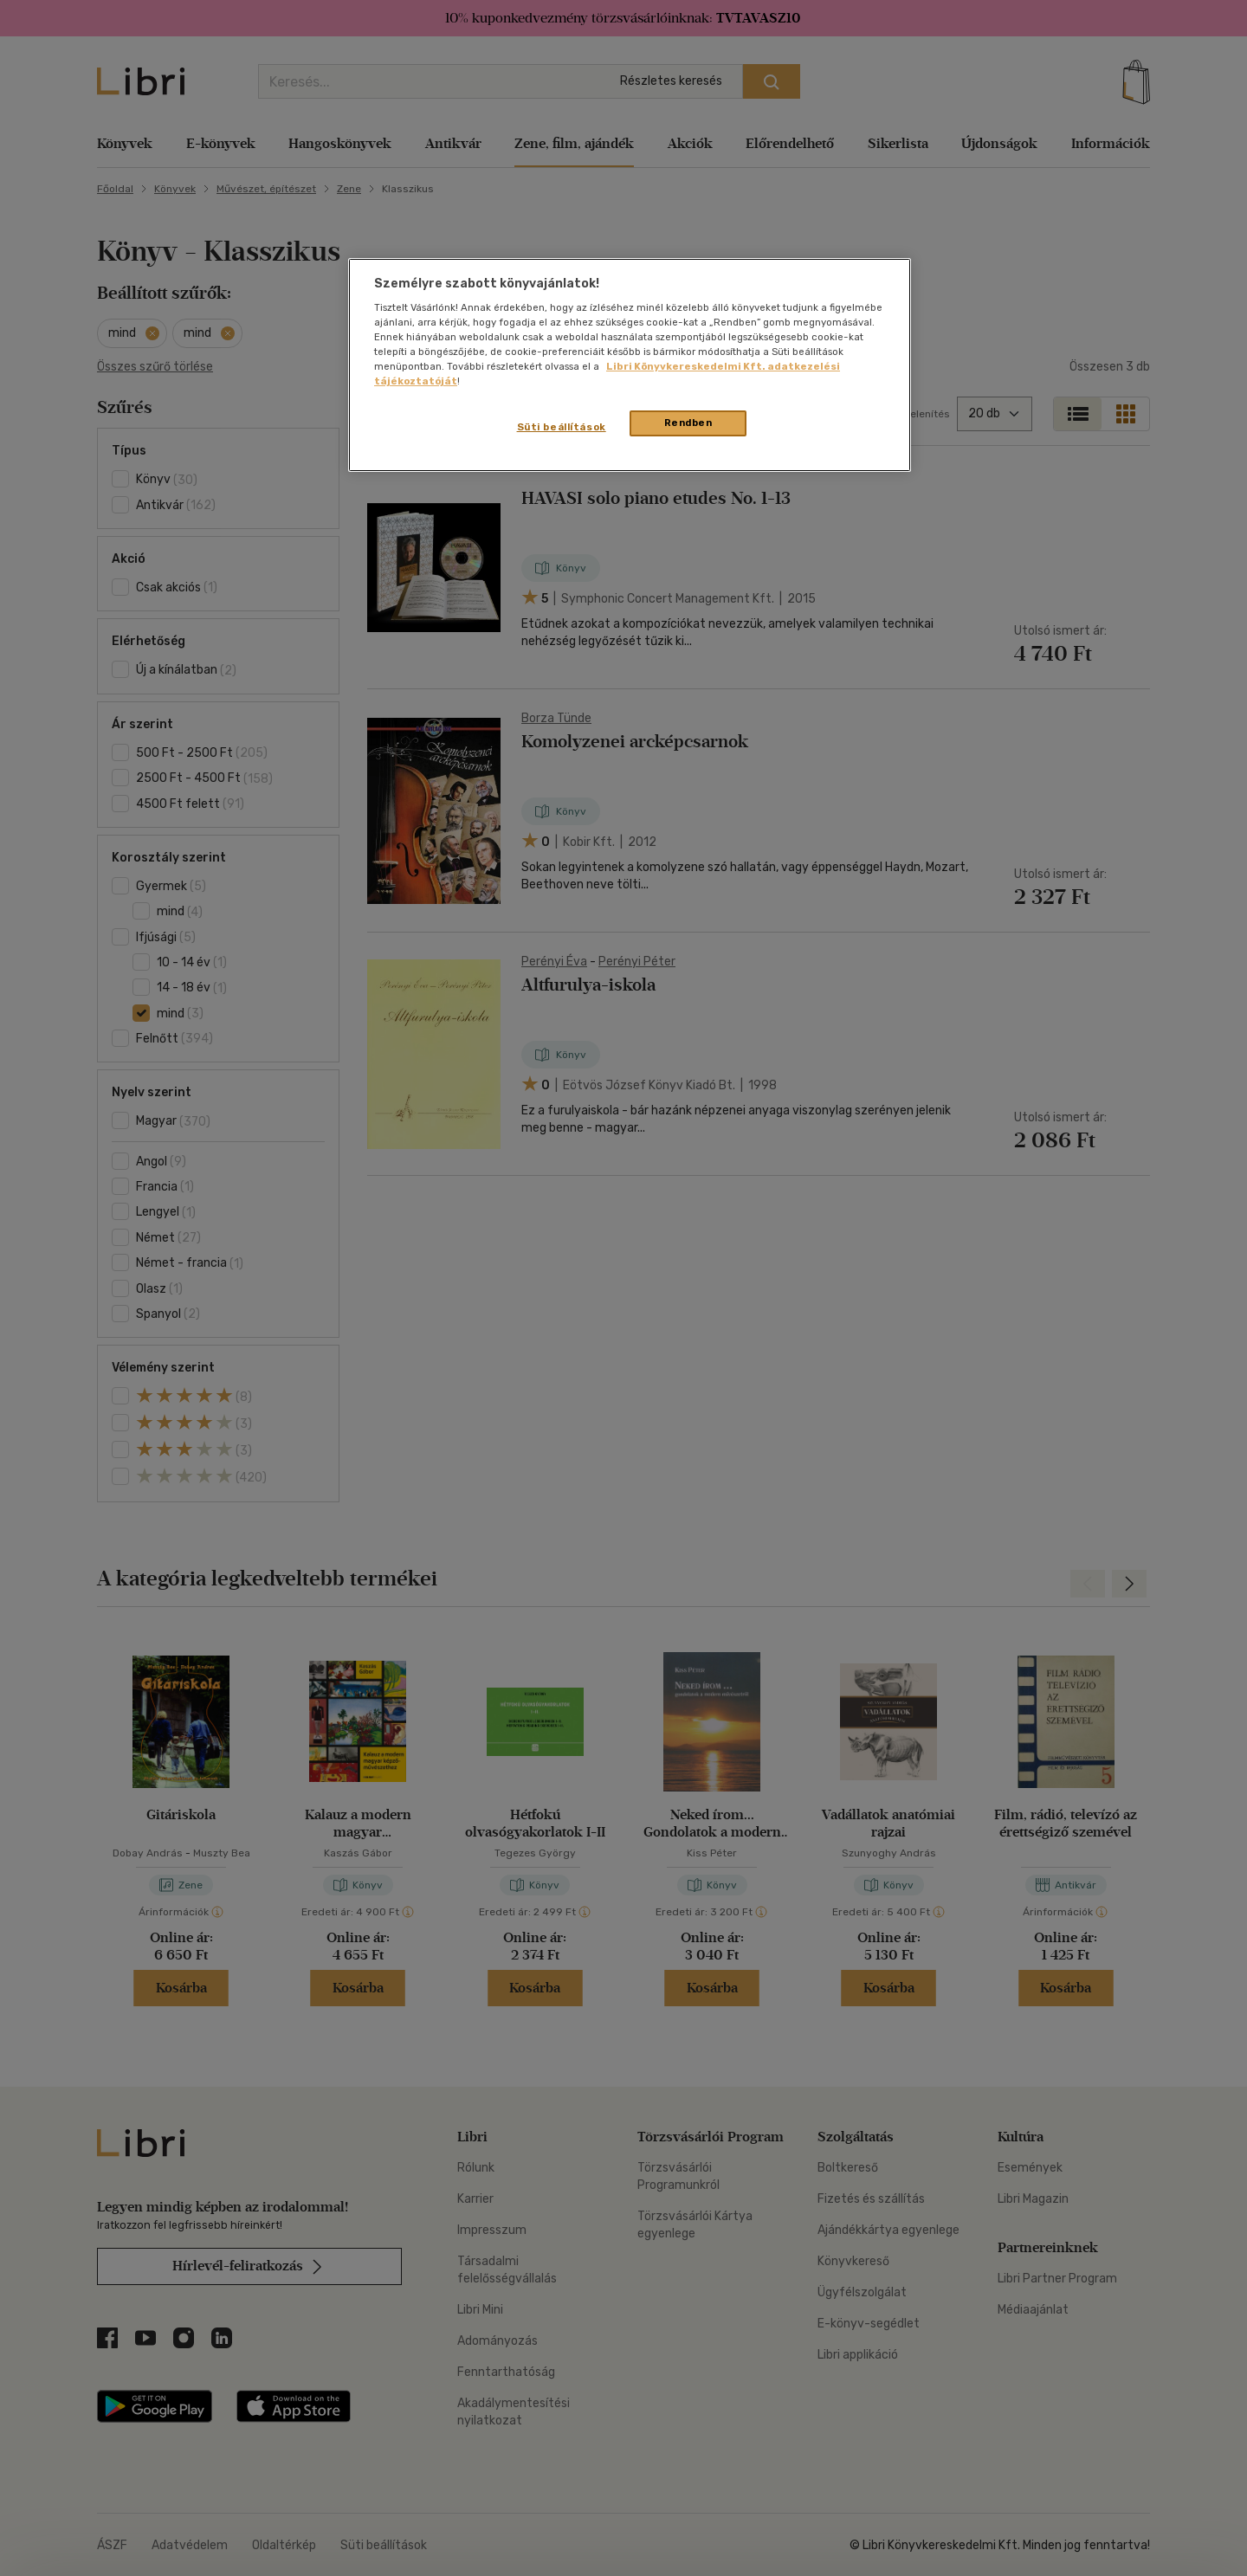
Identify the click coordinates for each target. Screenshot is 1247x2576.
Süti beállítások (561, 427)
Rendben (688, 422)
